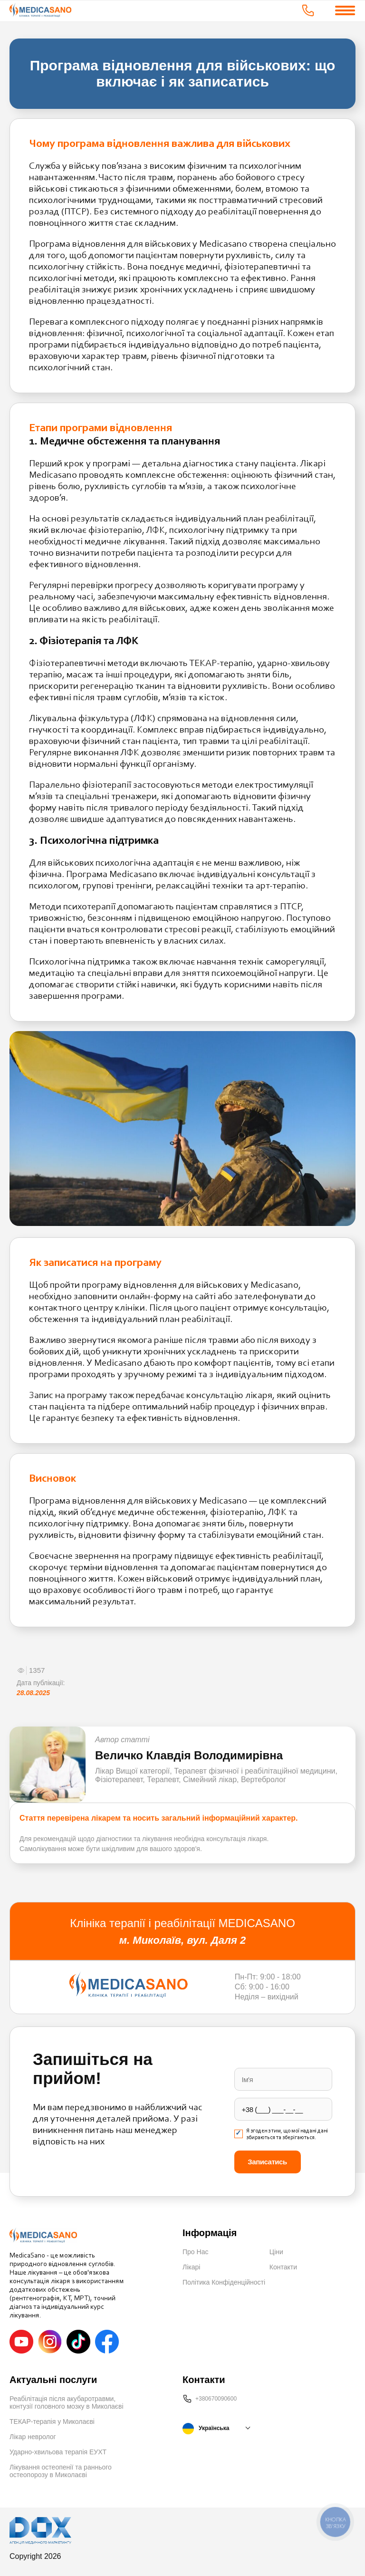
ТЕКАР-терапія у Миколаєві (52, 2421)
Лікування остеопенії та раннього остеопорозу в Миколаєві (61, 2471)
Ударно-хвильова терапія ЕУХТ (58, 2452)
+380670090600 (216, 2398)
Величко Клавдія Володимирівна (189, 1755)
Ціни (276, 2252)
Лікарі (191, 2267)
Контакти (283, 2267)
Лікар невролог (33, 2437)
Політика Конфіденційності (223, 2282)
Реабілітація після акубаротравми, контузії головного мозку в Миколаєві (67, 2402)
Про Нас (195, 2252)
